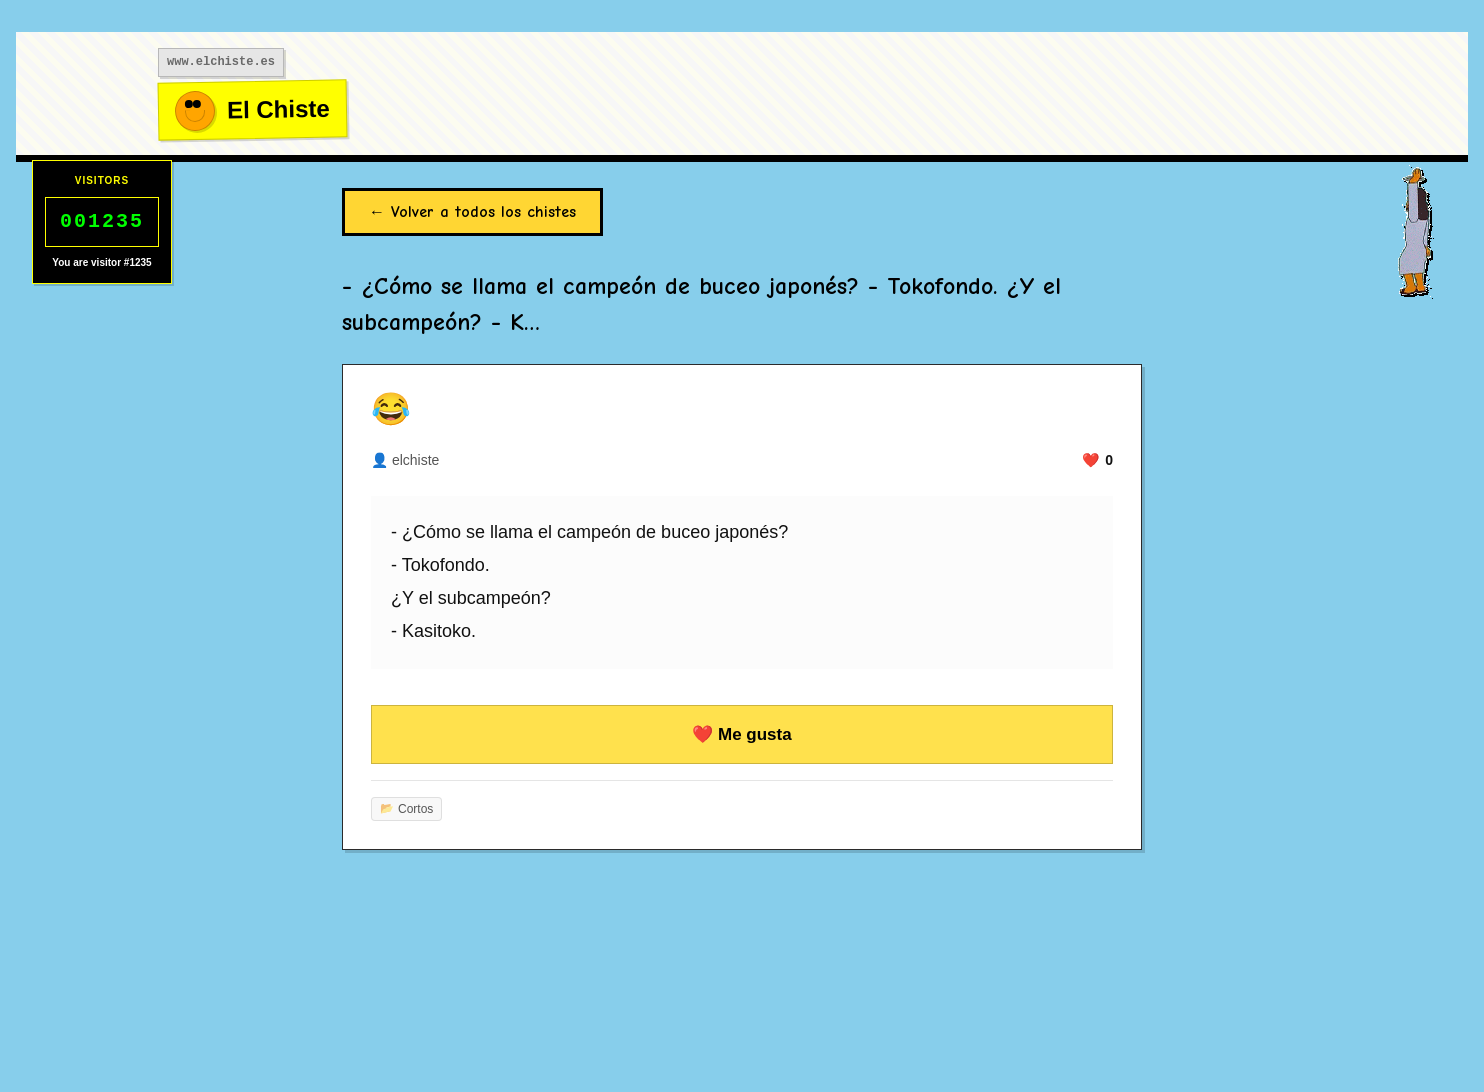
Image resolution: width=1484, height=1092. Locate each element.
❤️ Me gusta (741, 734)
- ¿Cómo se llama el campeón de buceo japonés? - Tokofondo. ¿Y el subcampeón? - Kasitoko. (589, 582)
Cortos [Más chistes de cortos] (406, 809)
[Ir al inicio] (253, 110)
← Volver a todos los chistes (472, 212)
